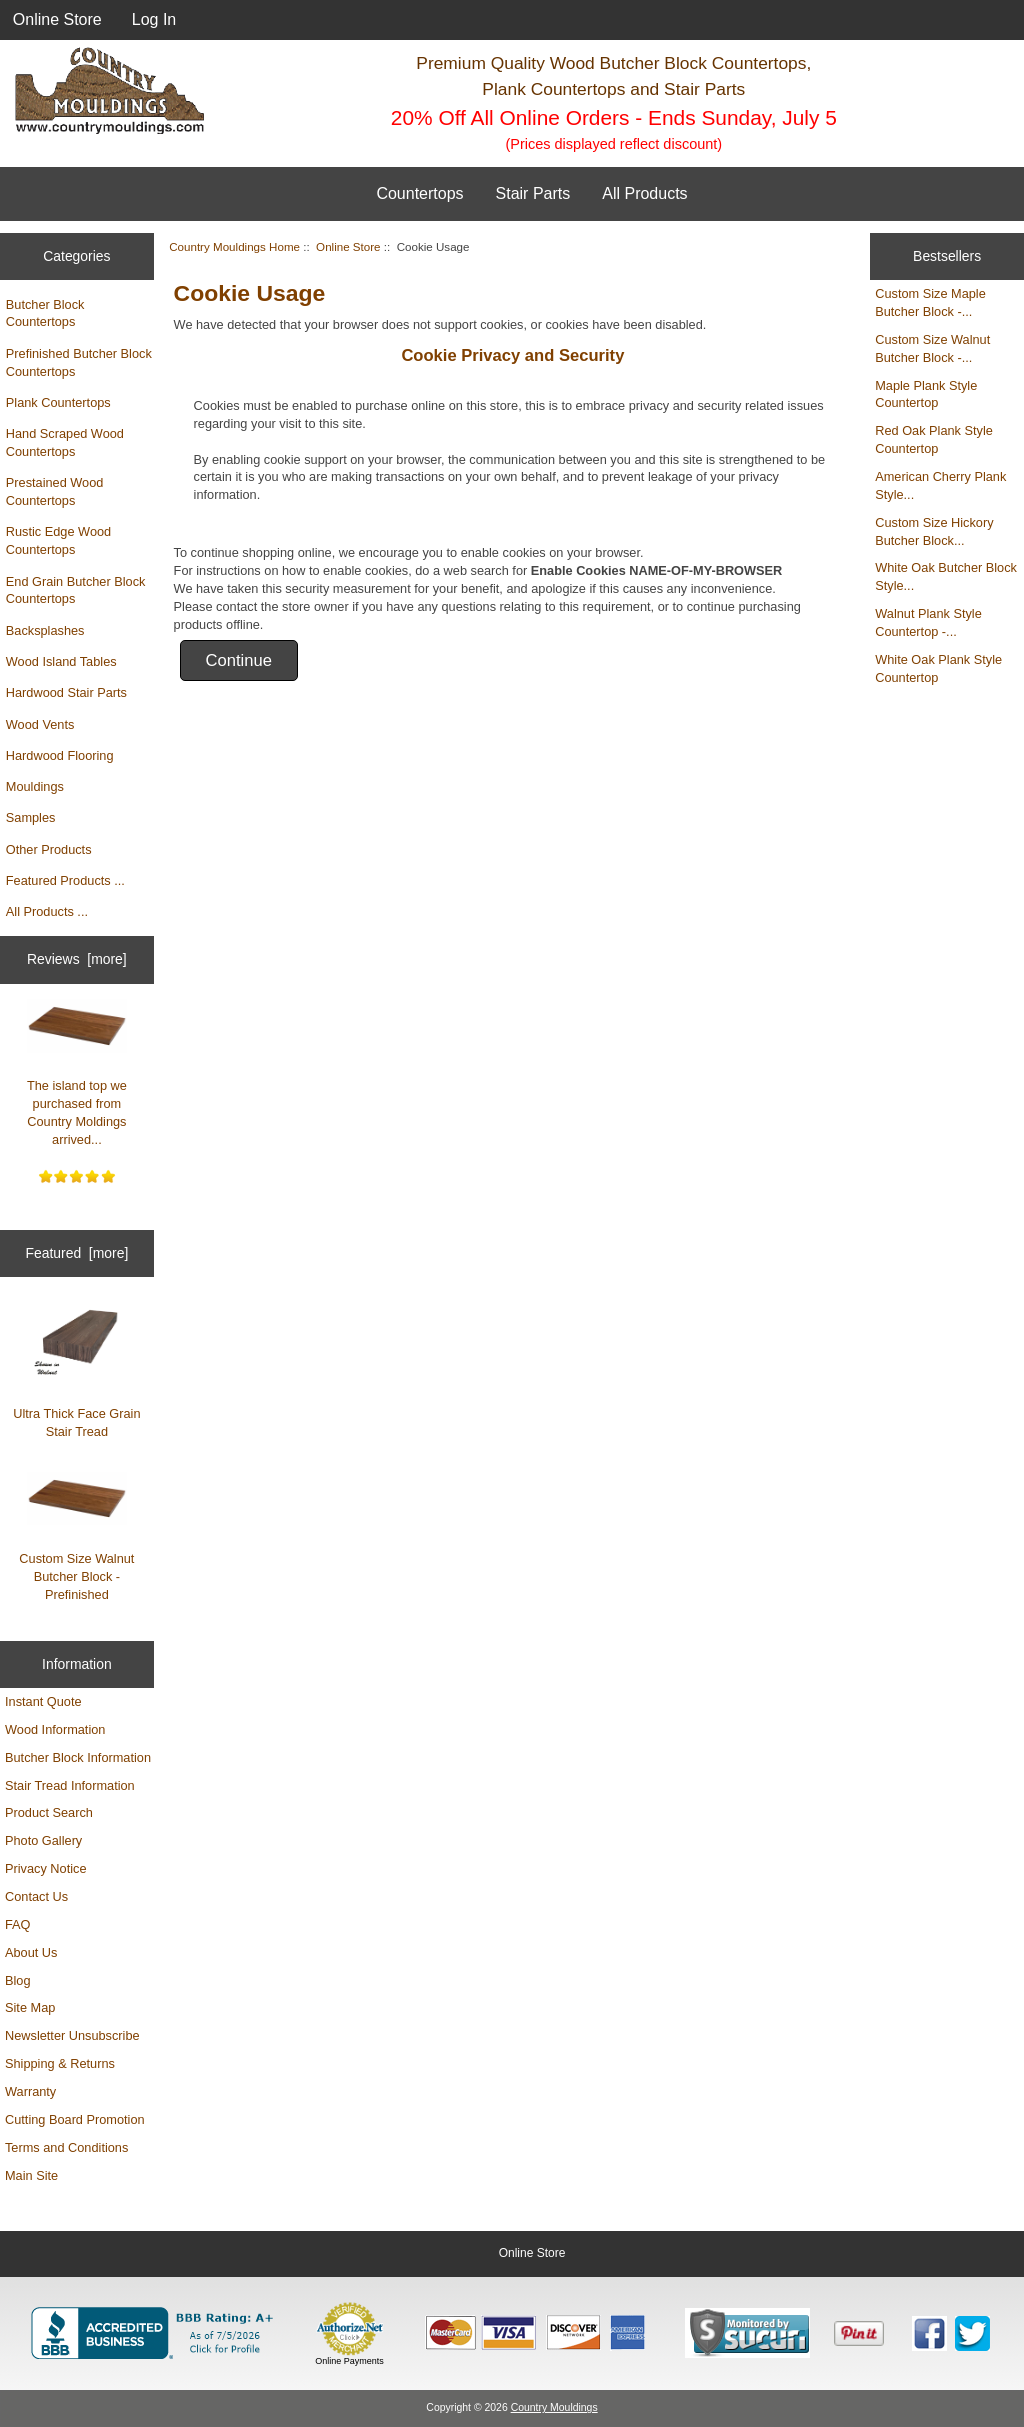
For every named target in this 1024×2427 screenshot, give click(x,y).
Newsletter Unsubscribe (72, 2035)
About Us (31, 1952)
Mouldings (35, 786)
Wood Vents (40, 724)
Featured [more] (76, 1253)
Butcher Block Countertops (45, 313)
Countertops (419, 193)
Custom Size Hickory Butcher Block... (934, 531)
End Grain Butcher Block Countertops (76, 590)
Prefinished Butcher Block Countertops (79, 362)
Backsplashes (45, 630)
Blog (18, 1980)
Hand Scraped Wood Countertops (65, 442)
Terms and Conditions (66, 2147)
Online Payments (349, 2361)
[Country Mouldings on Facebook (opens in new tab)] (929, 2333)
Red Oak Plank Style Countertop (934, 439)
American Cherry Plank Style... (940, 485)
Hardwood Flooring (60, 755)
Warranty (30, 2091)
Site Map (30, 2007)
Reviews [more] (77, 959)
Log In (154, 19)
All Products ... (47, 911)
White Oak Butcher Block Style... (946, 576)
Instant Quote (43, 1701)
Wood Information (55, 1729)
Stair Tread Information (70, 1785)
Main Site (31, 2175)
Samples (31, 817)
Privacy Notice (45, 1868)
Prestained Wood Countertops (55, 491)
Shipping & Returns (60, 2063)
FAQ (18, 1924)
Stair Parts (533, 193)
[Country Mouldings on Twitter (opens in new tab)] (972, 2333)
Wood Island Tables (61, 661)
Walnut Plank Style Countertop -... (928, 622)
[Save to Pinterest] (859, 2333)
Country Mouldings (554, 2407)
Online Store (57, 19)
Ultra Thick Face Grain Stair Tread (76, 1371)
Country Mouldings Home (234, 246)
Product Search (49, 1812)
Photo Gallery (43, 1840)
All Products (644, 193)
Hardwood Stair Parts (66, 692)
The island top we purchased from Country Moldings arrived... (77, 1073)
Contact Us (36, 1896)
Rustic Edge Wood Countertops (58, 540)
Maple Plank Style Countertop (926, 394)
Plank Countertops (58, 402)
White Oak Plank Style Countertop (938, 668)
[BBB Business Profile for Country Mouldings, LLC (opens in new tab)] (156, 2333)
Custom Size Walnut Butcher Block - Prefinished (76, 1537)
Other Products (49, 849)
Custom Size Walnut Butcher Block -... (932, 348)
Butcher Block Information (78, 1757)
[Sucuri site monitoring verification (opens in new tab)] (747, 2333)
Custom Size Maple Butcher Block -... (930, 302)
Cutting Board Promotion (75, 2119)
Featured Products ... (65, 880)
